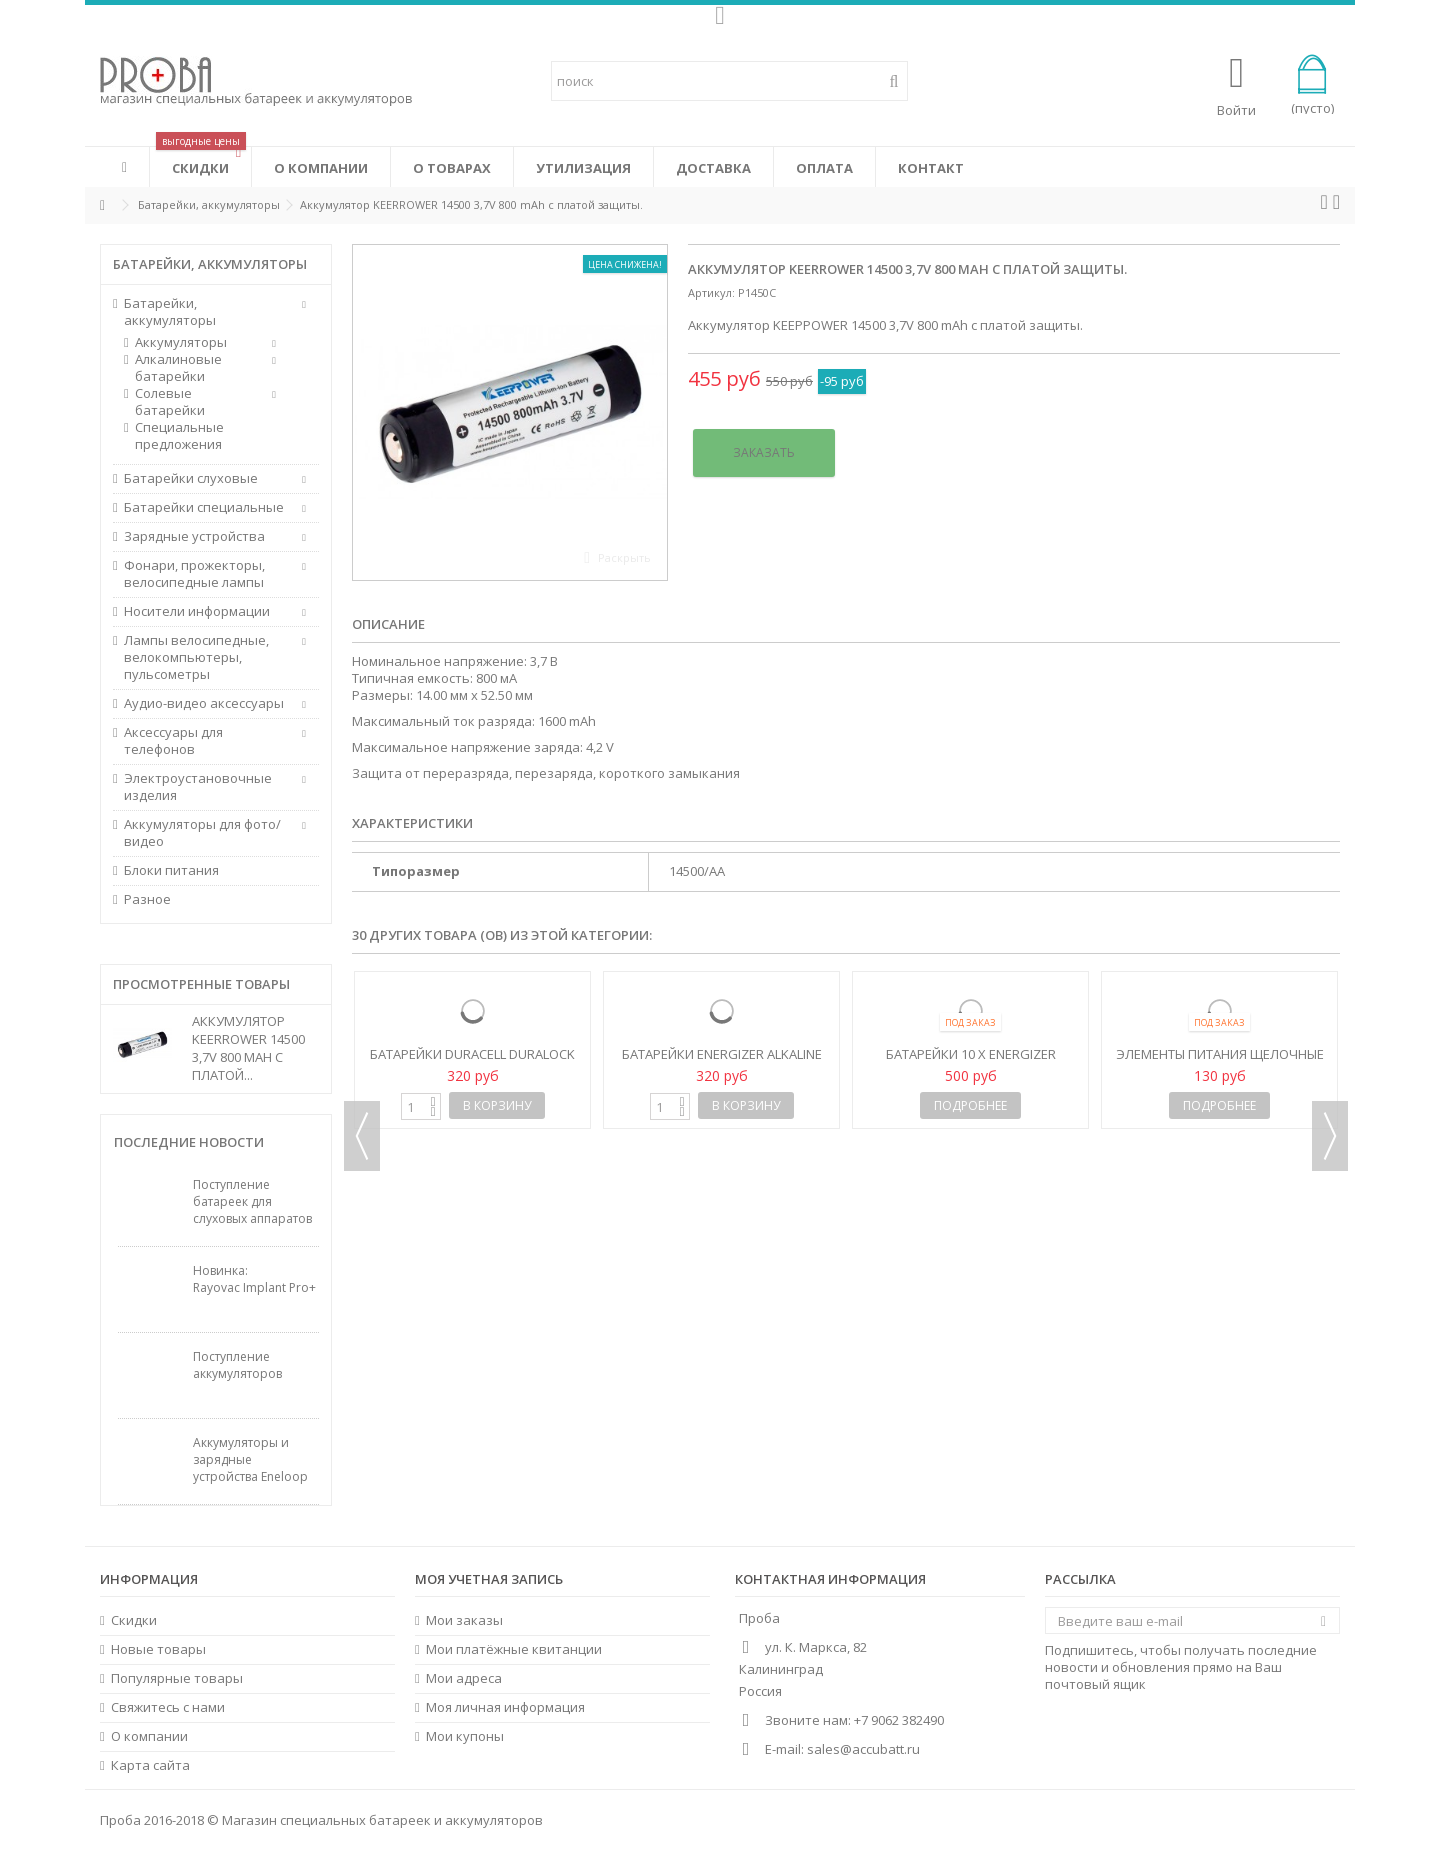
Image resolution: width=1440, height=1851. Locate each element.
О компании (149, 1736)
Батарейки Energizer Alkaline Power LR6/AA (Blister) (722, 1062)
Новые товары (158, 1649)
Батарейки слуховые (191, 478)
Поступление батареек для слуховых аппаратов (252, 1201)
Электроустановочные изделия (198, 787)
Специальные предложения (179, 436)
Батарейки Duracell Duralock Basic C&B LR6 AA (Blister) (472, 1062)
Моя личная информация (505, 1707)
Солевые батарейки (170, 402)
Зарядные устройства (194, 536)
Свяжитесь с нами (168, 1707)
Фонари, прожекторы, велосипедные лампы (194, 574)
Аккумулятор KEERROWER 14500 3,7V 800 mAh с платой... (248, 1048)
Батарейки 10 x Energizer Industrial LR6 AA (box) (971, 1062)
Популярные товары (177, 1678)
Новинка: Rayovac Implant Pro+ (254, 1279)
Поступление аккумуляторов (237, 1365)
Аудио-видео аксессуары (204, 703)
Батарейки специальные (204, 507)
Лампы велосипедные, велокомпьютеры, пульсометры (196, 657)
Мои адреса (464, 1678)
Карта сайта (150, 1765)
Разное (147, 899)
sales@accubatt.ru (863, 1749)
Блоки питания (171, 870)
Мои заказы (464, 1620)
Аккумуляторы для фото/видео (202, 833)
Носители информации (197, 611)
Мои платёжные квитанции (514, 1649)
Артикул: (711, 292)
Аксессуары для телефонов (173, 741)
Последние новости (189, 1142)
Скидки (134, 1620)
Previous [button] (362, 1136)
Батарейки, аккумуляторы (170, 312)
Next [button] (1330, 1136)
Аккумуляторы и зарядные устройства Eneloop (250, 1459)
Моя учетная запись (489, 1579)
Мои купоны (465, 1736)
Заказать (764, 452)
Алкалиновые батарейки (178, 368)
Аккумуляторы (181, 342)
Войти (1236, 108)
